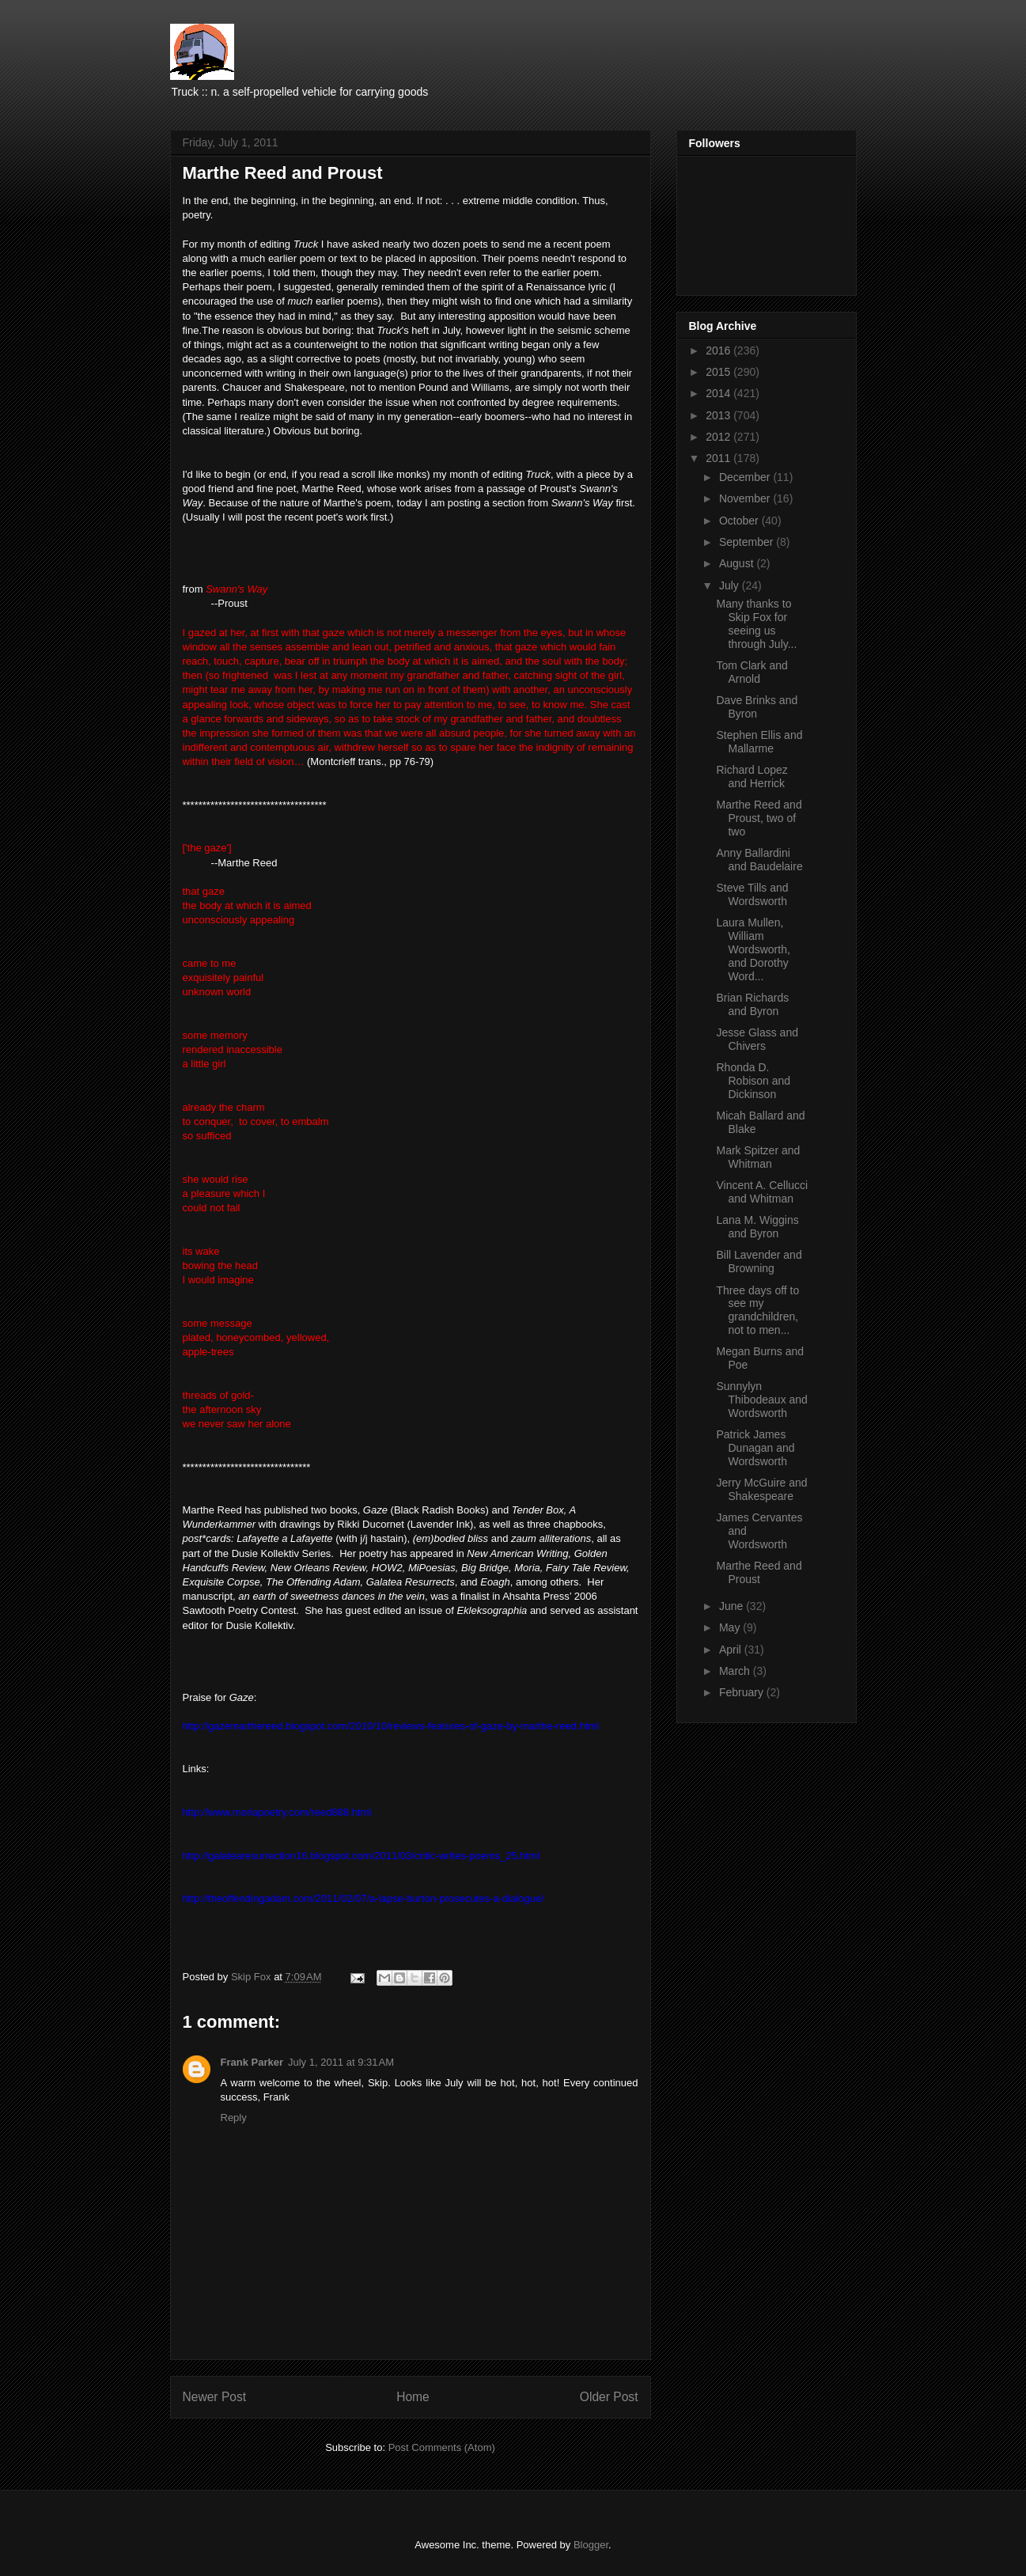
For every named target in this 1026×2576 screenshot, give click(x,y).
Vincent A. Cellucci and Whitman (762, 1192)
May (731, 1627)
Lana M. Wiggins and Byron (757, 1227)
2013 (719, 415)
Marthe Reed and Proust (758, 1572)
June (732, 1606)
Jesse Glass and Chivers (757, 1039)
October (740, 520)
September (747, 542)
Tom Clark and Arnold (751, 672)
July (730, 585)
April (731, 1649)
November (746, 498)
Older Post (609, 2397)
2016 (719, 350)
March (736, 1671)
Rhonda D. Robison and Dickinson (753, 1080)
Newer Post (215, 2397)
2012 (719, 436)
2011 (719, 458)
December (746, 477)
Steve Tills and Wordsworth (752, 894)
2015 (719, 372)
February (743, 1692)
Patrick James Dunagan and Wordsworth (755, 1448)
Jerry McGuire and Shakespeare (761, 1489)
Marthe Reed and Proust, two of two (758, 818)
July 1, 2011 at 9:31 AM (341, 2062)
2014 (719, 393)
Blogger (591, 2545)
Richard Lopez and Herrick (751, 776)
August (737, 563)
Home (413, 2397)
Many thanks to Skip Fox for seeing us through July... (756, 623)
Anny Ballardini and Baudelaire (759, 860)
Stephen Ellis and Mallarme (759, 742)
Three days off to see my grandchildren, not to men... (757, 1310)
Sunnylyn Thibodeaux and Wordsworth (761, 1399)
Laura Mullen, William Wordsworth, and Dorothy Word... (752, 949)
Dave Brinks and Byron (756, 707)
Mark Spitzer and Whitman (758, 1157)
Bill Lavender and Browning (758, 1261)
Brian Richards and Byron (752, 1004)
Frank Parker (252, 2062)
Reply (234, 2117)
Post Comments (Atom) (441, 2447)
